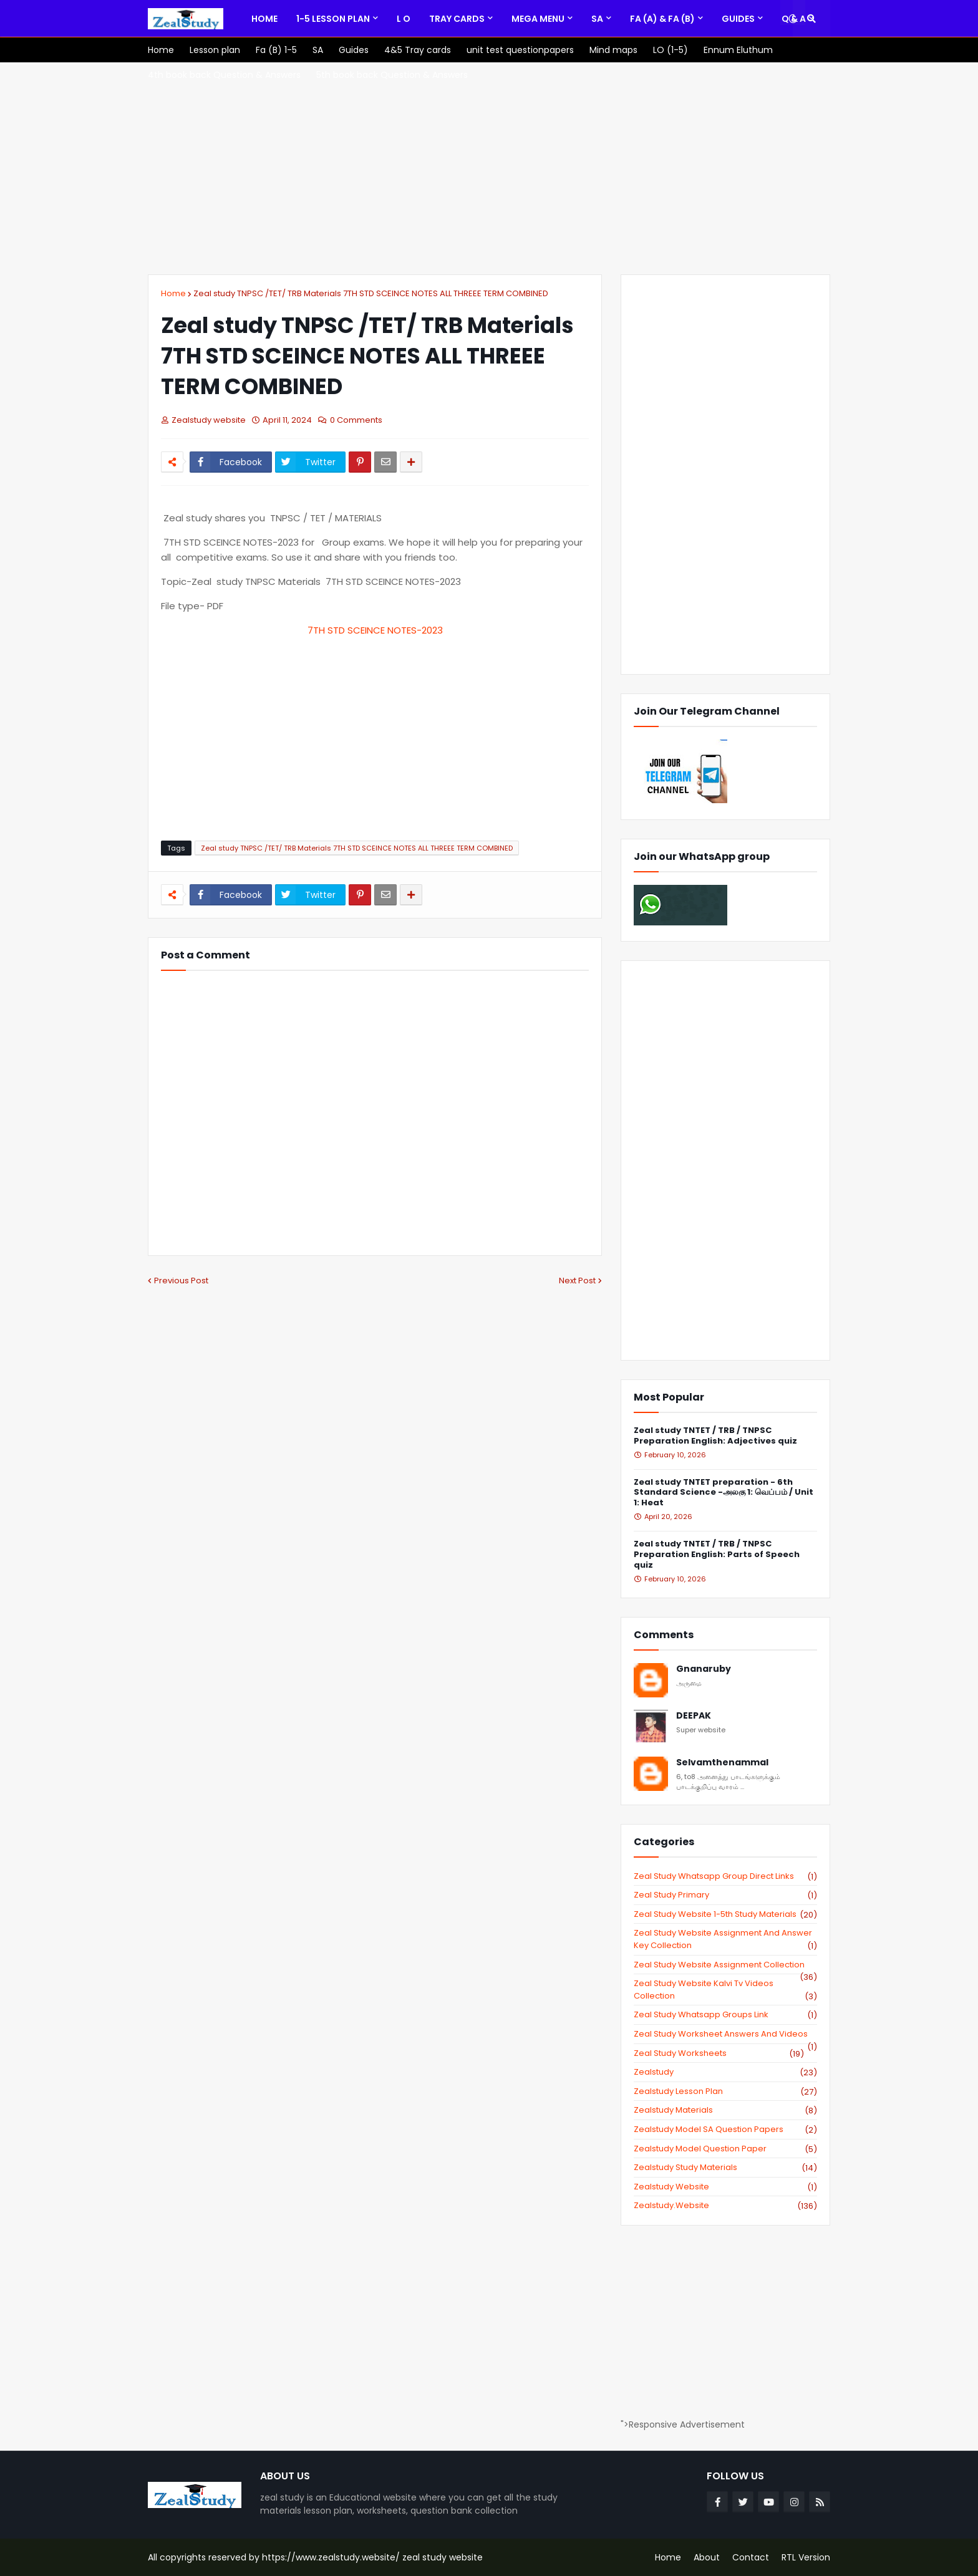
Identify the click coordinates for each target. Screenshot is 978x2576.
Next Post (577, 1280)
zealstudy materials (725, 2110)
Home (173, 293)
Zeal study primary (725, 1895)
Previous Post (181, 1280)
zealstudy (725, 2072)
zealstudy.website (725, 2205)
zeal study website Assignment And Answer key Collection (725, 1939)
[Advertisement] (489, 168)
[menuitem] (264, 18)
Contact (750, 2557)
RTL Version (806, 2557)
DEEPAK (693, 1716)
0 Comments (356, 420)
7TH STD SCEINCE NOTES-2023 (375, 630)
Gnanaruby (703, 1669)
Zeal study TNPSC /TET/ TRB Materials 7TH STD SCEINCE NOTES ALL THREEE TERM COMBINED (370, 293)
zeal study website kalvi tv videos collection (725, 1989)
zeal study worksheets (719, 2053)
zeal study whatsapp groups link (725, 2015)
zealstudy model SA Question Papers (725, 2129)
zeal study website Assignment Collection (725, 1965)
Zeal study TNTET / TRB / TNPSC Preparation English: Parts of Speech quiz (717, 1555)
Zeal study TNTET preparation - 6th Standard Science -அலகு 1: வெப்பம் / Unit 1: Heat (723, 1493)
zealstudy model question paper (725, 2149)
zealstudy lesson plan (725, 2091)
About (707, 2557)
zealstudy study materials (725, 2167)
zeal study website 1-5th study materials (725, 1914)
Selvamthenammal (722, 1762)
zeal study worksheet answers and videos (725, 2034)
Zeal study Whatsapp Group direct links (725, 1876)
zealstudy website (725, 2187)
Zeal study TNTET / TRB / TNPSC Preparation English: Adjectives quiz (715, 1436)
